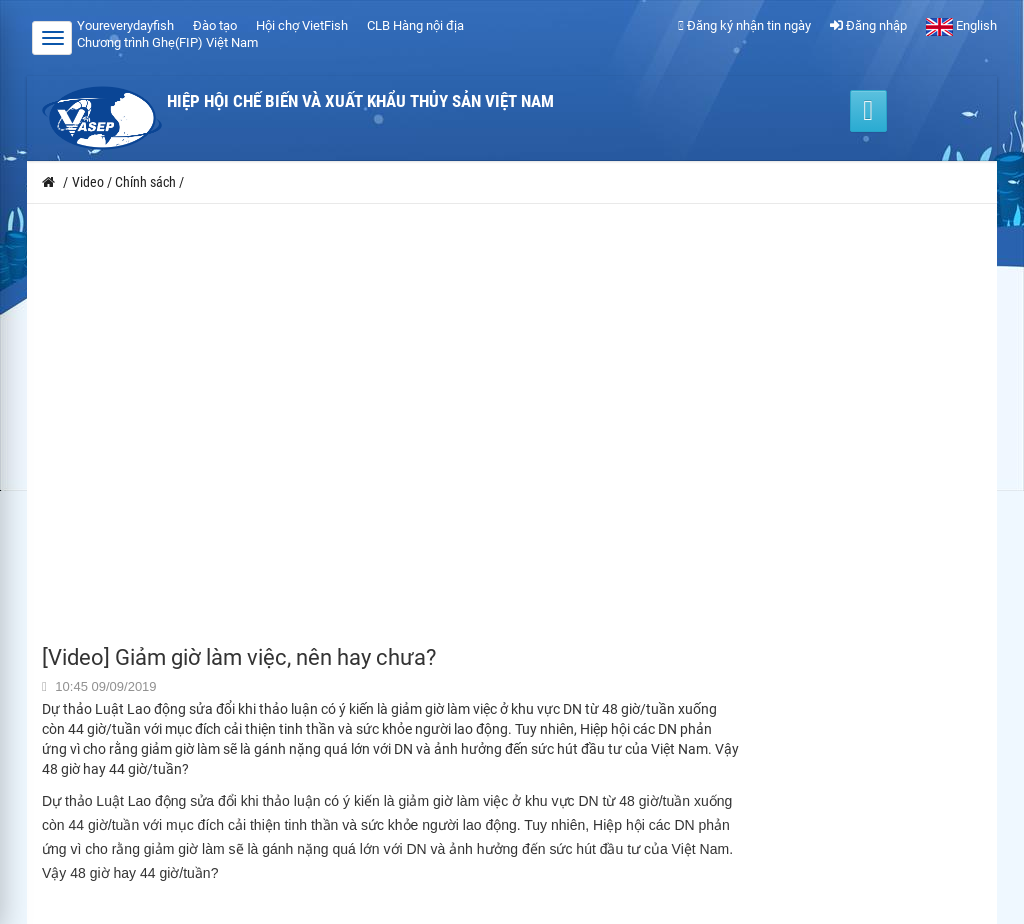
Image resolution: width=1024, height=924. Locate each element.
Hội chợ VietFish (302, 25)
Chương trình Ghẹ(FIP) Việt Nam (167, 42)
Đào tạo (215, 25)
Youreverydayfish (125, 25)
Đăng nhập (868, 25)
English (961, 25)
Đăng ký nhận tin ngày (744, 25)
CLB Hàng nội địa (415, 25)
